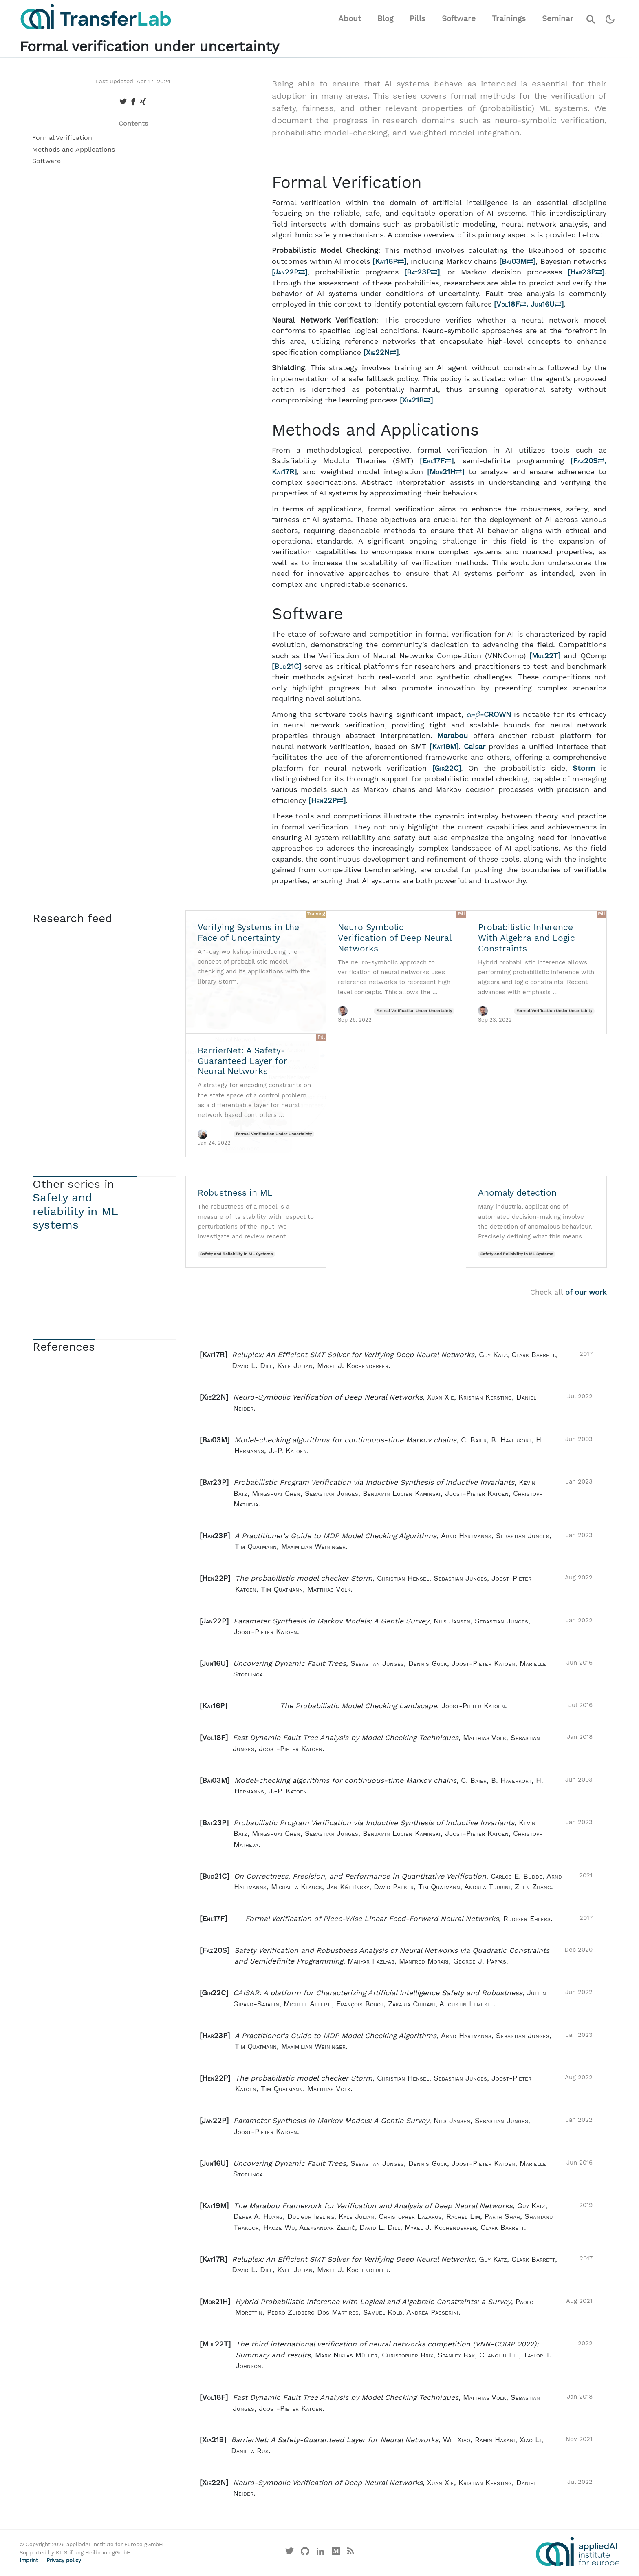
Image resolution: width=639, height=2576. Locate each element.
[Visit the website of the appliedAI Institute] (577, 2551)
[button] (396, 1360)
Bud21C (286, 666)
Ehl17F (436, 461)
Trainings (509, 18)
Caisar (474, 747)
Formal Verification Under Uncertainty (414, 1010)
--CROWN (490, 714)
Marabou (452, 736)
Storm (584, 768)
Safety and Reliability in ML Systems (236, 1254)
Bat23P (422, 272)
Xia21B (416, 400)
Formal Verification (62, 138)
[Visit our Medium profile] (336, 2553)
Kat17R (283, 472)
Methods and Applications (73, 149)
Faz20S (588, 461)
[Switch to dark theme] (610, 19)
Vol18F (511, 304)
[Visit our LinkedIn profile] (321, 2553)
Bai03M (517, 261)
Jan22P (289, 272)
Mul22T (545, 656)
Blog (385, 18)
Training (316, 914)
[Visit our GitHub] (305, 2553)
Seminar (557, 18)
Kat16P (389, 261)
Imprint (29, 2560)
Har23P (586, 272)
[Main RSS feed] (350, 2553)
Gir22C (446, 768)
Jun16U (546, 304)
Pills (417, 18)
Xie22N (381, 352)
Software (459, 18)
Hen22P (327, 800)
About (349, 18)
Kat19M (444, 747)
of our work (585, 1292)
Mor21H (446, 472)
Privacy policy (63, 2560)
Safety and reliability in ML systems (75, 1211)
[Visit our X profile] (290, 2553)
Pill (461, 914)
